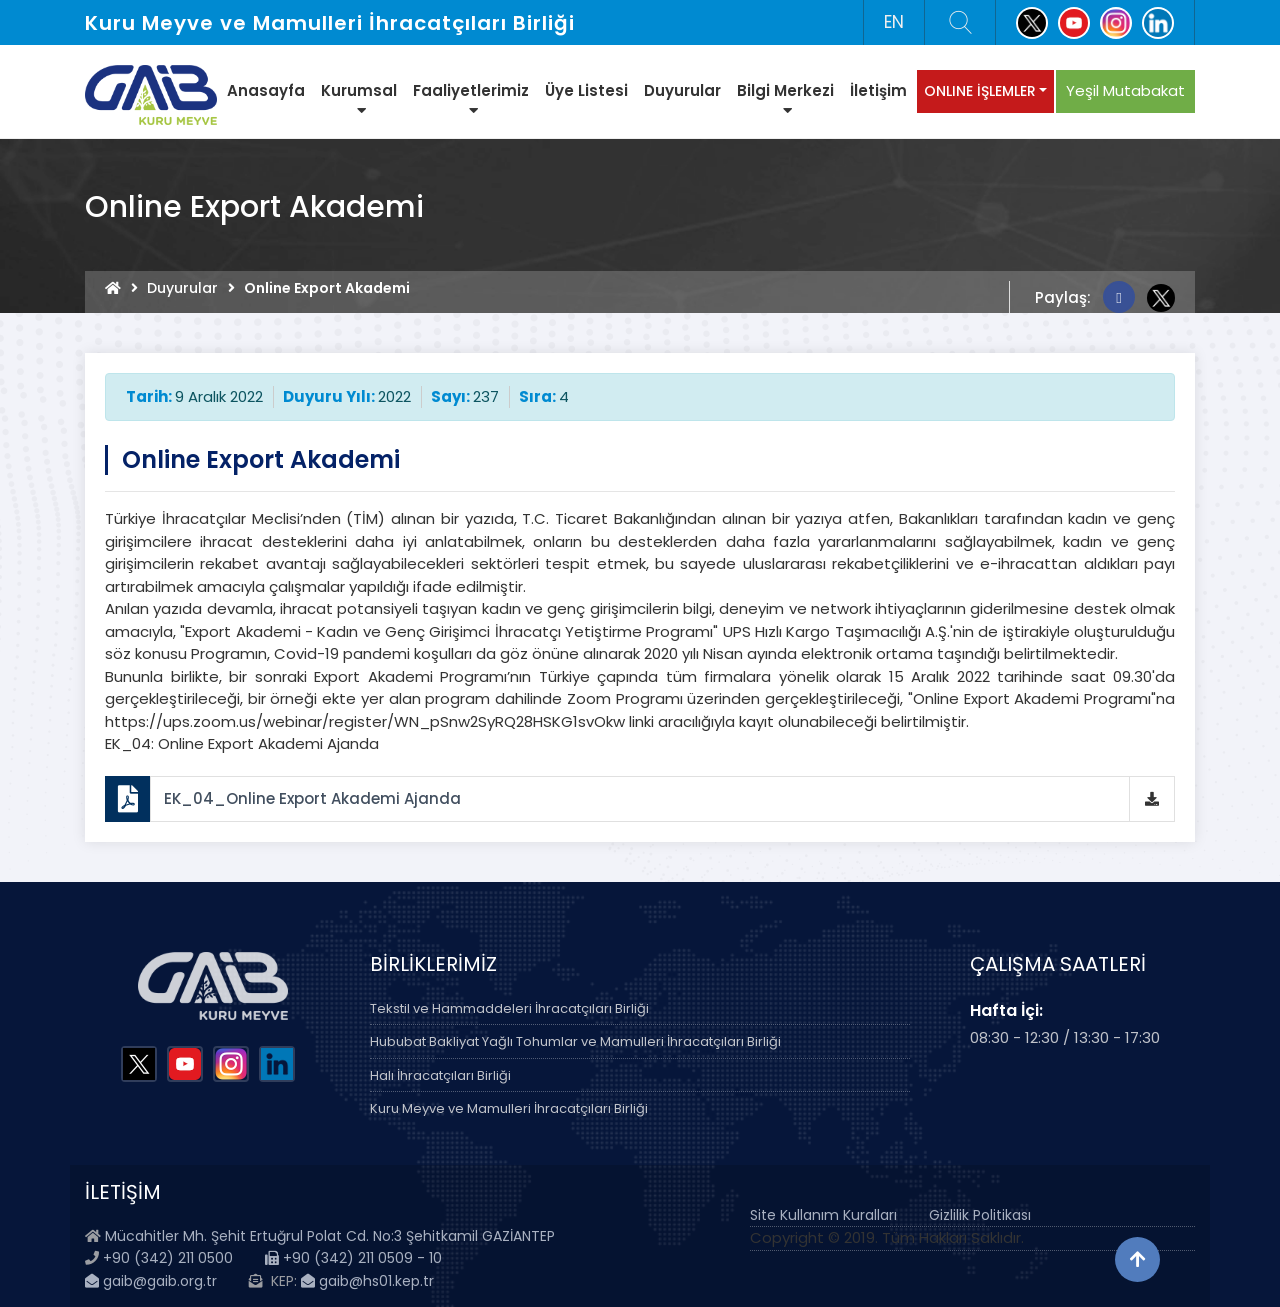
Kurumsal (359, 99)
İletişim (878, 90)
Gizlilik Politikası (980, 1215)
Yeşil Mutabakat (1125, 90)
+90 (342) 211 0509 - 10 (353, 1258)
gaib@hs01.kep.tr (367, 1281)
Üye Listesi (586, 90)
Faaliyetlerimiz (471, 99)
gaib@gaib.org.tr (151, 1281)
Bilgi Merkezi (785, 99)
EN (894, 22)
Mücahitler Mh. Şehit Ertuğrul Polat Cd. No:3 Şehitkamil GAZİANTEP (330, 1236)
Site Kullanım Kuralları (823, 1215)
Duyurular (682, 90)
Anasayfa (266, 90)
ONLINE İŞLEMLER (980, 91)
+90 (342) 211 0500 (168, 1258)
